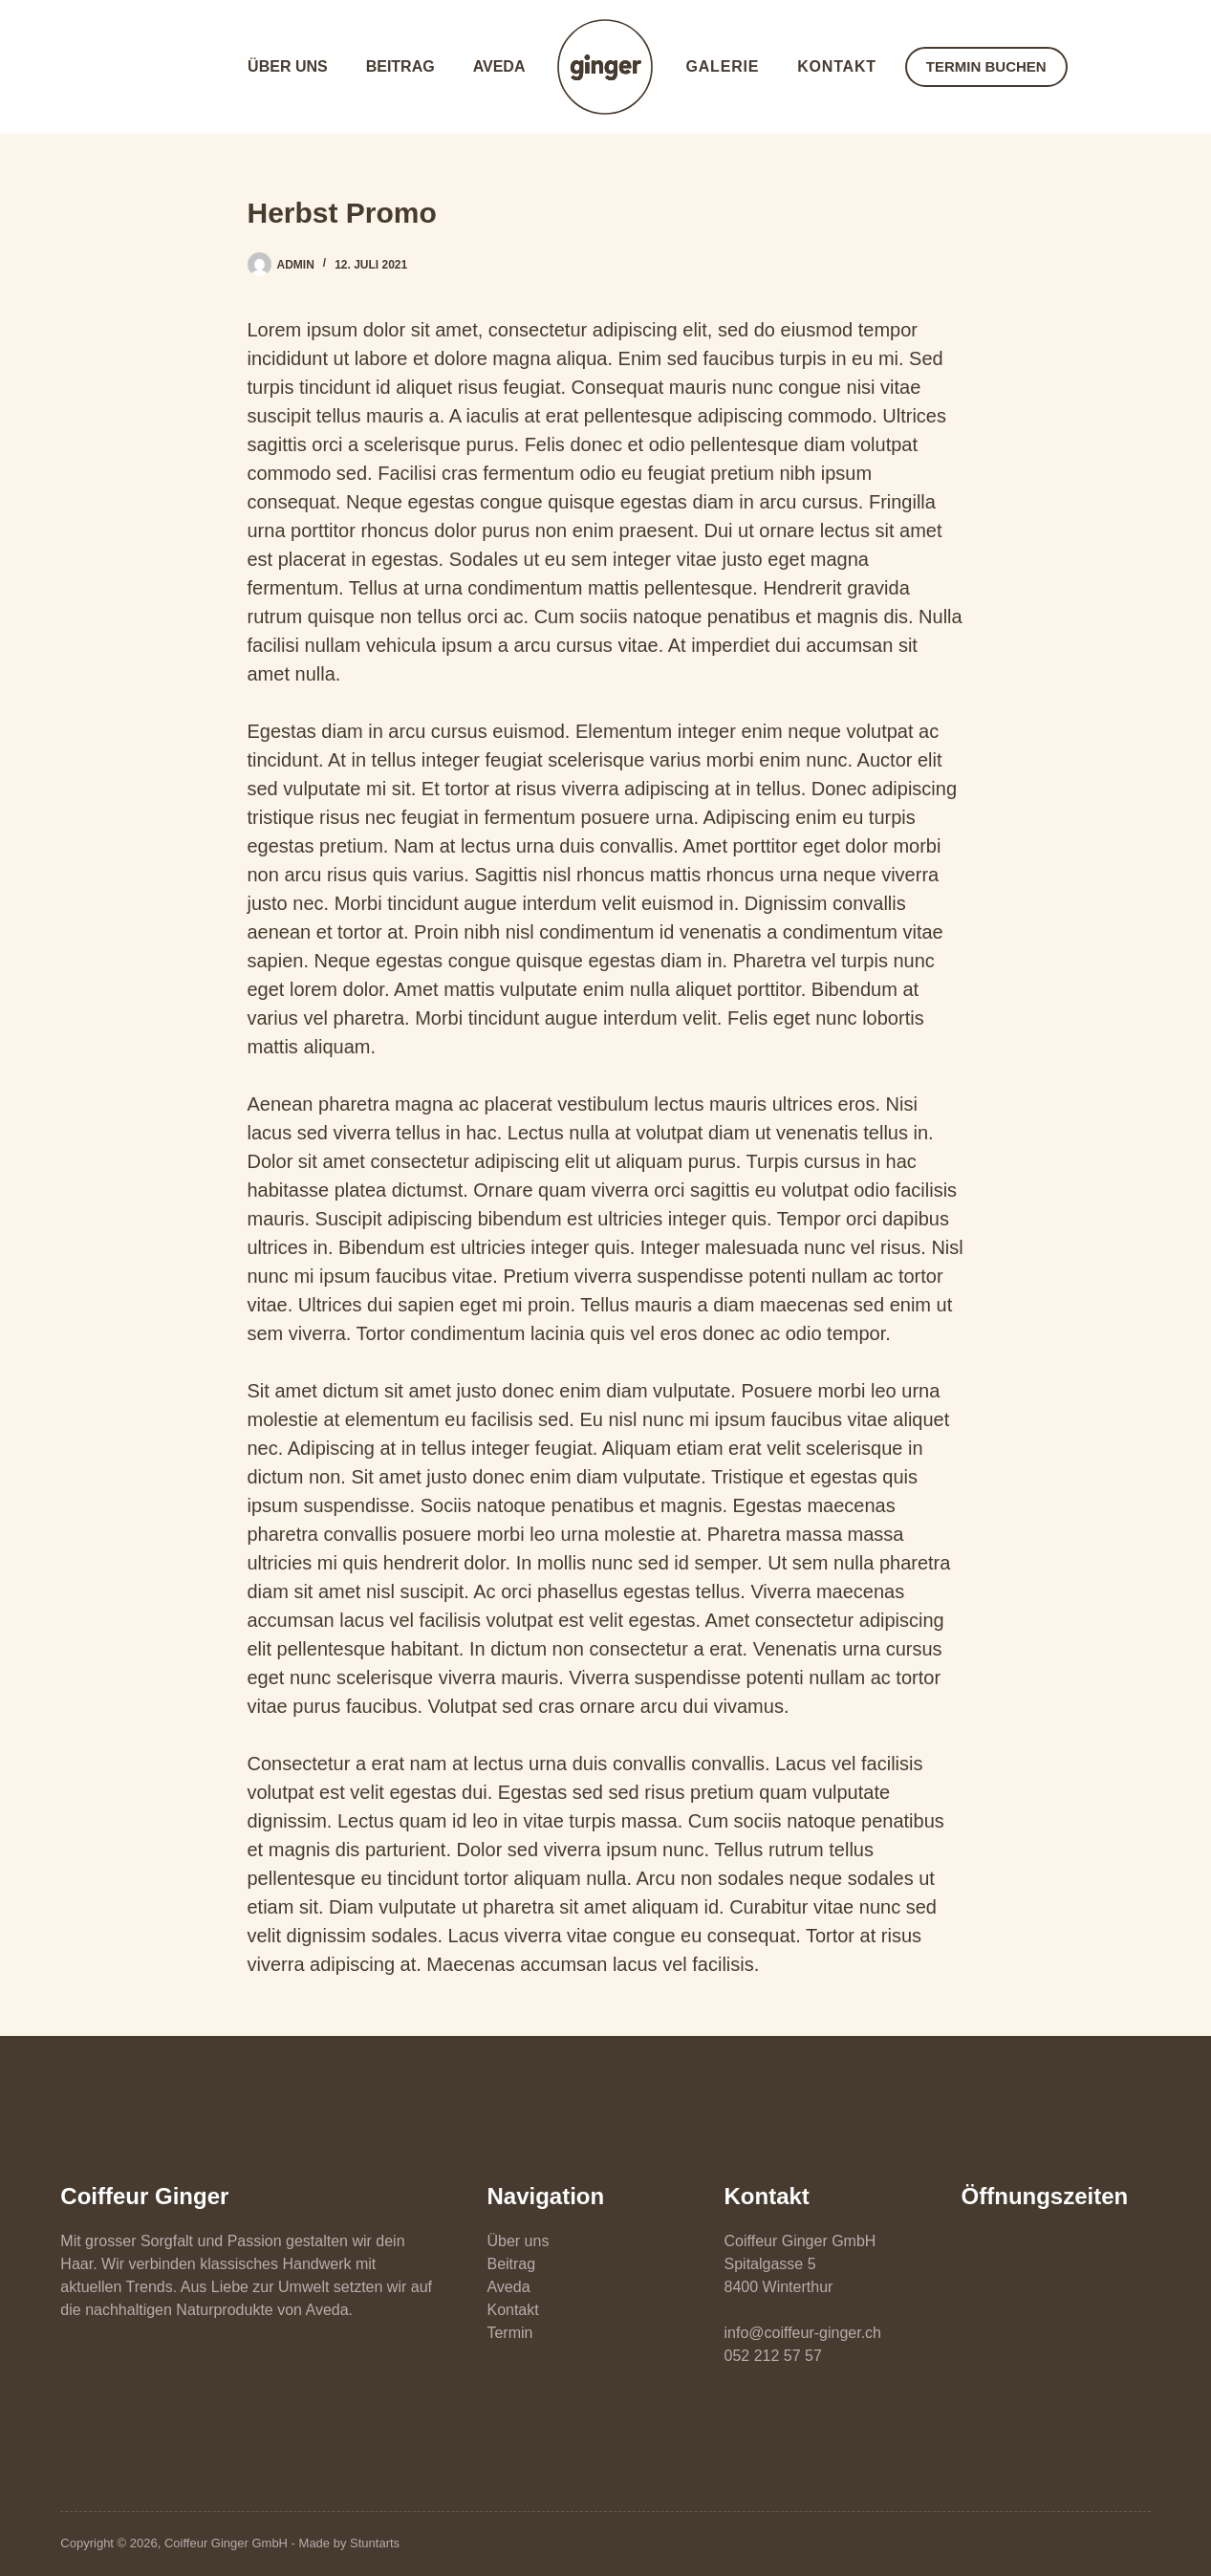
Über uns (288, 66)
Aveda (499, 66)
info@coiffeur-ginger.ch (802, 2333)
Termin (509, 2333)
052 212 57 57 (773, 2356)
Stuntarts (375, 2543)
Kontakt (836, 66)
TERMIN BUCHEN (986, 66)
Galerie (722, 66)
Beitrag (400, 66)
